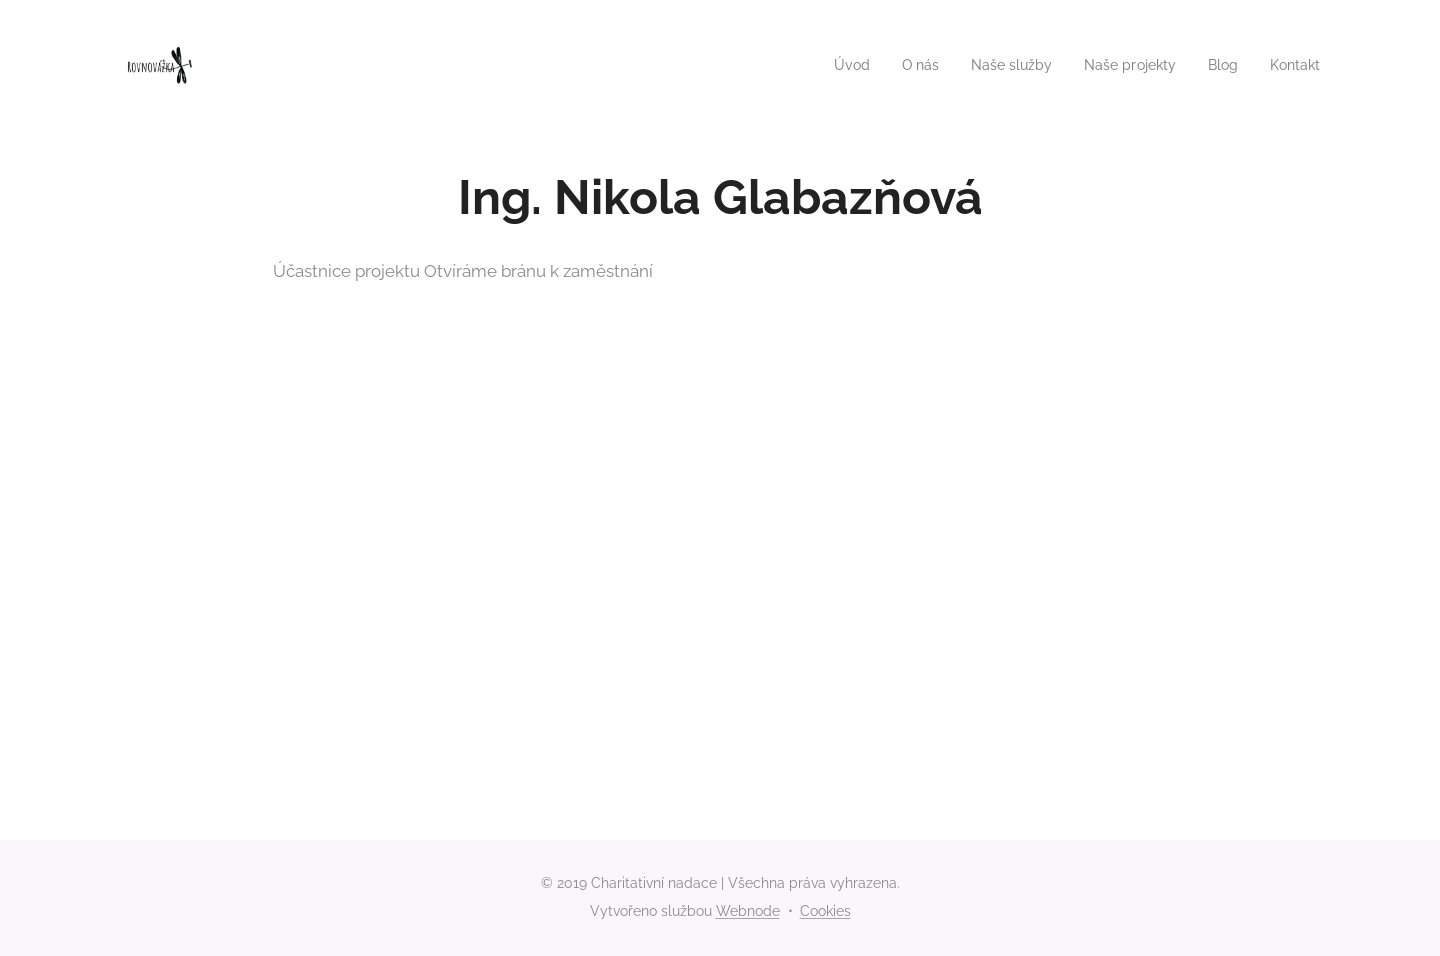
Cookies (825, 911)
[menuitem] (829, 65)
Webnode (748, 911)
